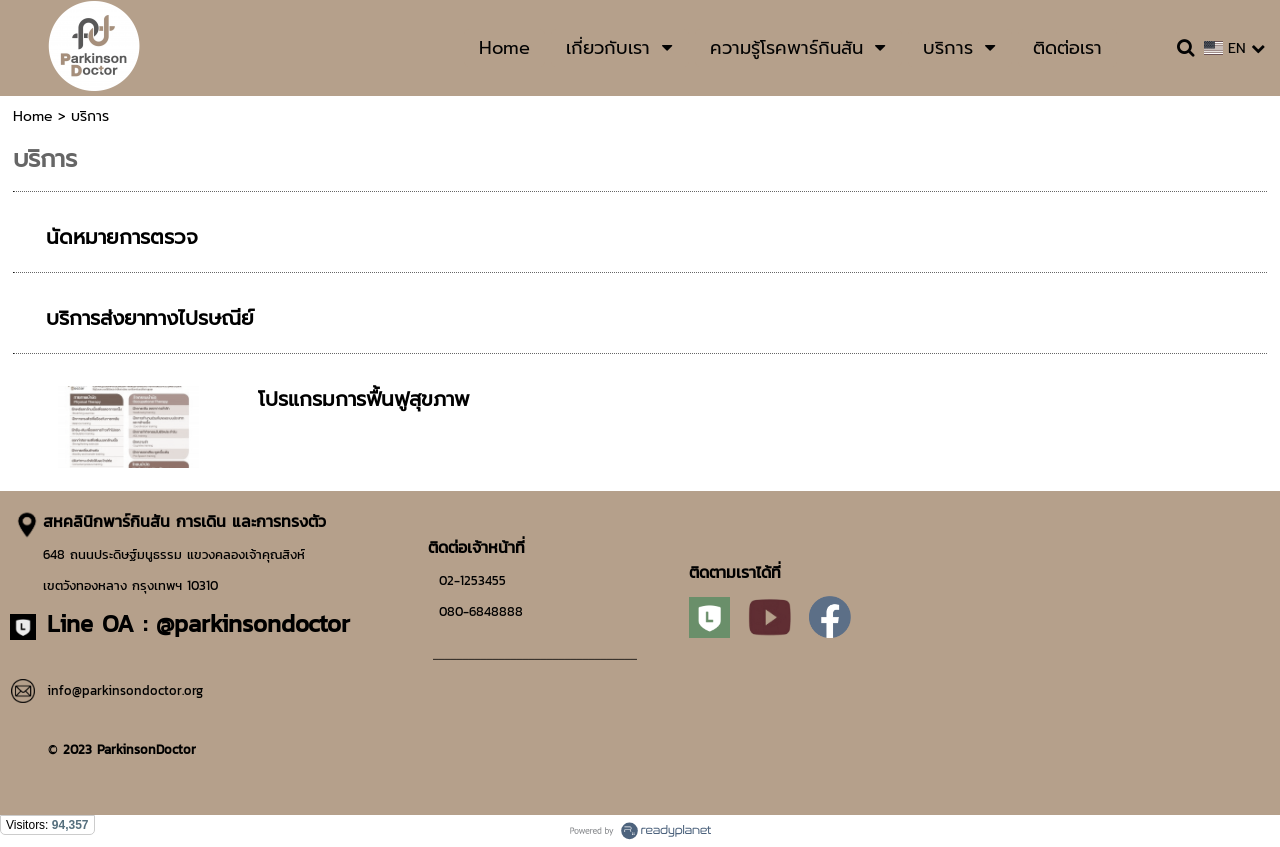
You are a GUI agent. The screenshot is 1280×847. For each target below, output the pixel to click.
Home (33, 116)
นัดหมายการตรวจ (122, 237)
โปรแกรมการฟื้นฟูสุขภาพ (364, 399)
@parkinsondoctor (253, 623)
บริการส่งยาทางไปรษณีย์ (150, 318)
